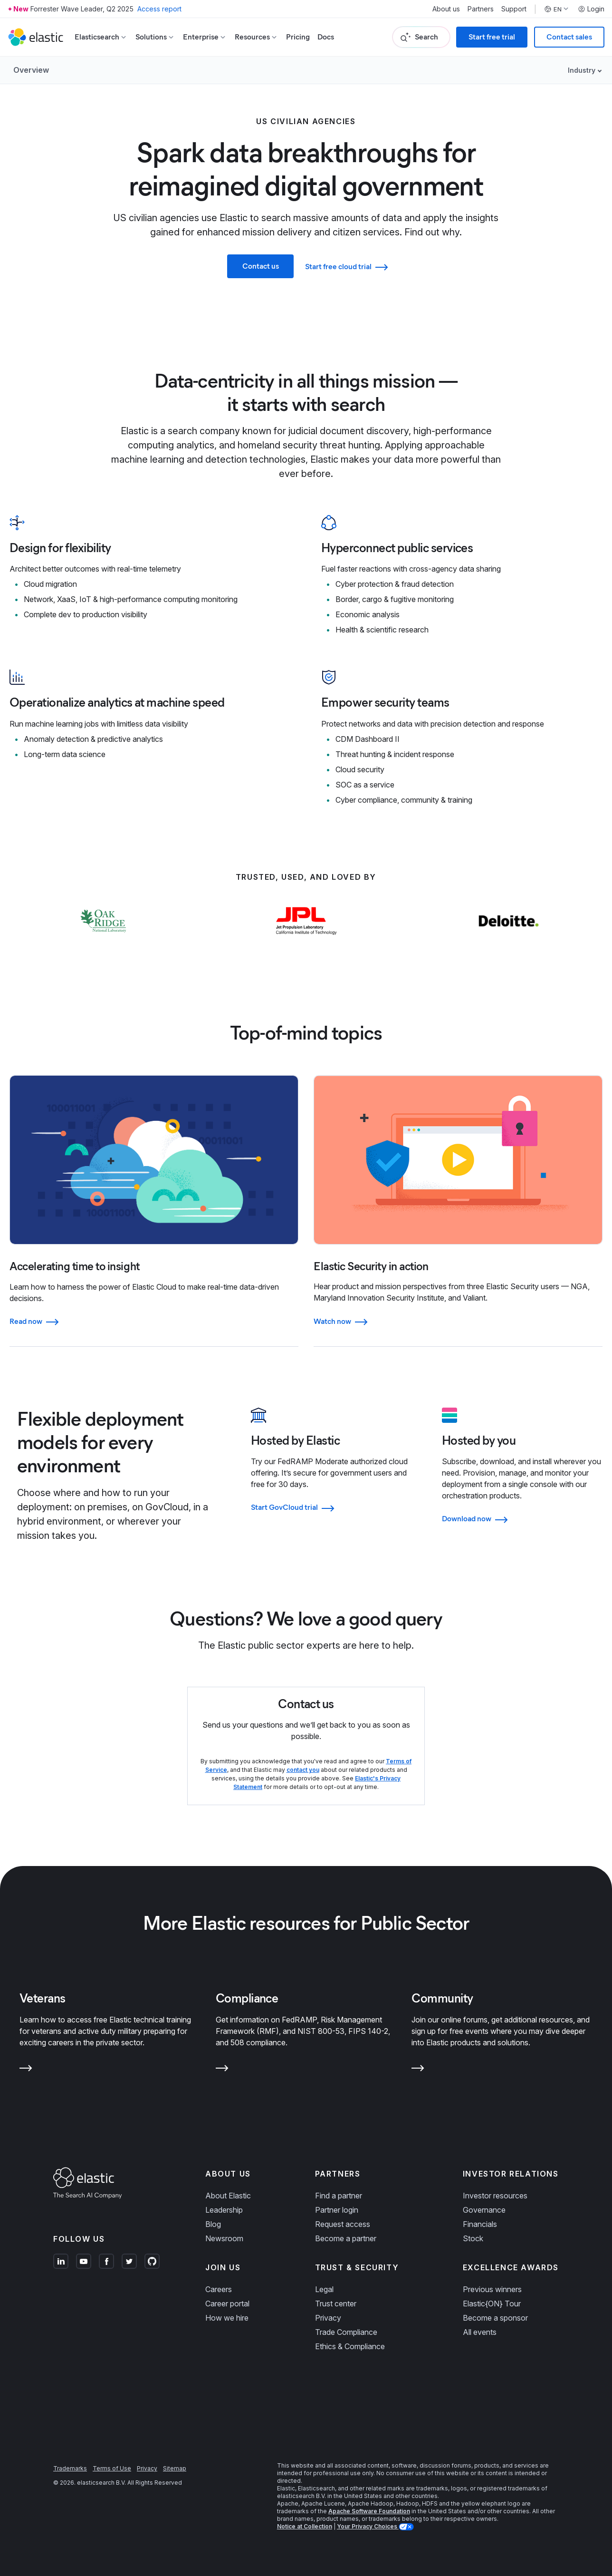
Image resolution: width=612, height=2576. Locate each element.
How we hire (227, 2318)
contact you (303, 1769)
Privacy (328, 2318)
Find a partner (338, 2195)
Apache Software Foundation (369, 2511)
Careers (218, 2289)
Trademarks (70, 2468)
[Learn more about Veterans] (25, 2070)
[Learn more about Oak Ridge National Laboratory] (103, 939)
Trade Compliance (346, 2332)
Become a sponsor (495, 2318)
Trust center (335, 2303)
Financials (480, 2224)
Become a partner (345, 2238)
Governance (484, 2210)
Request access (342, 2224)
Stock (473, 2238)
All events (480, 2332)
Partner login (336, 2210)
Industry (581, 70)
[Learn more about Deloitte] (509, 939)
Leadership (224, 2210)
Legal (324, 2289)
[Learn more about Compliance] (222, 2070)
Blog (213, 2224)
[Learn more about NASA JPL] (306, 939)
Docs (325, 36)
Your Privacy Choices (368, 2526)
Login (591, 9)
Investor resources (495, 2195)
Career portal (227, 2303)
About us (446, 9)
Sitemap (174, 2468)
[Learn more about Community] (417, 2070)
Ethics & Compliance (350, 2346)
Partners (481, 9)
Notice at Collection (304, 2526)
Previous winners (492, 2289)
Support (513, 9)
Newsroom (224, 2238)
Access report (159, 9)
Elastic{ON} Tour (492, 2303)
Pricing (298, 36)
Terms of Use (112, 2468)
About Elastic (228, 2195)
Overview (31, 70)
